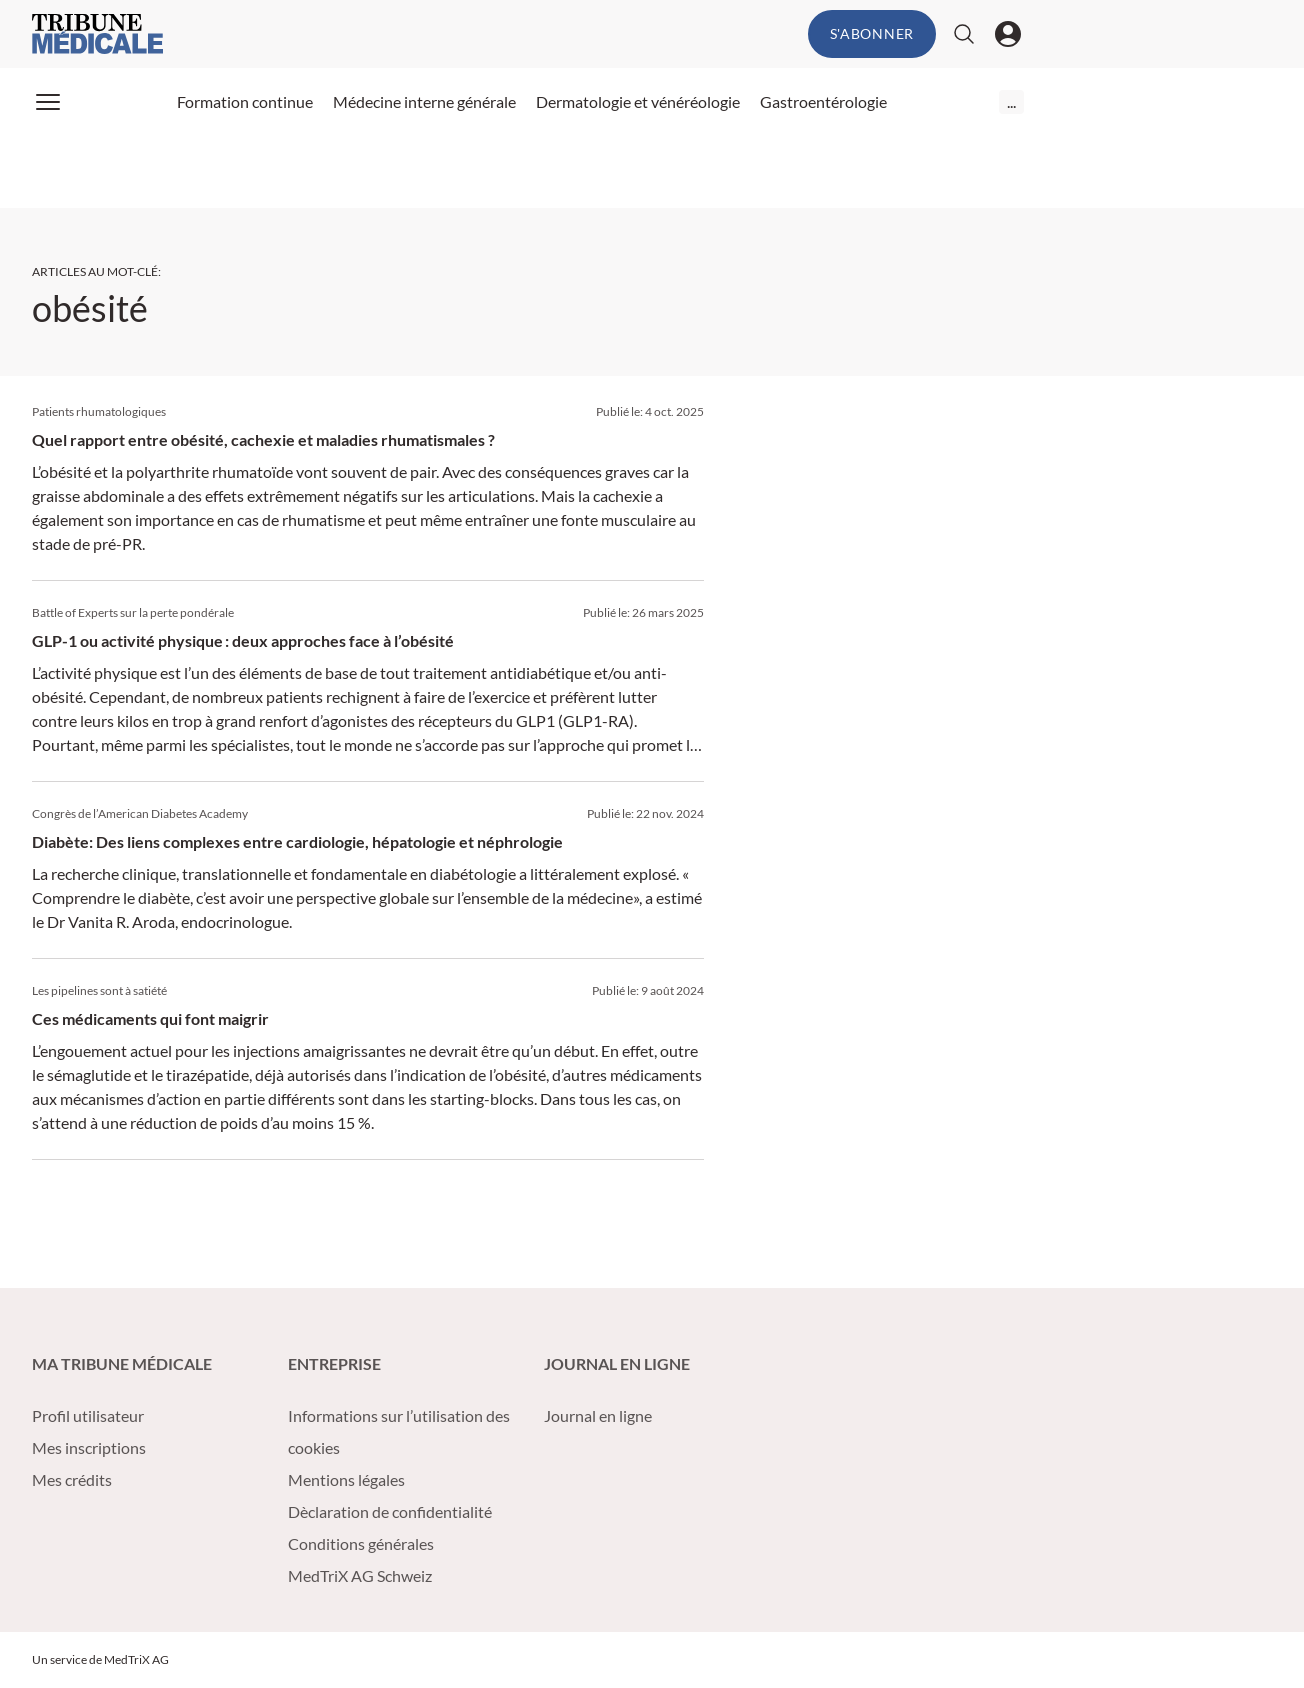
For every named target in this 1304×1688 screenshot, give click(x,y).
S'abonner (872, 33)
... (1011, 101)
